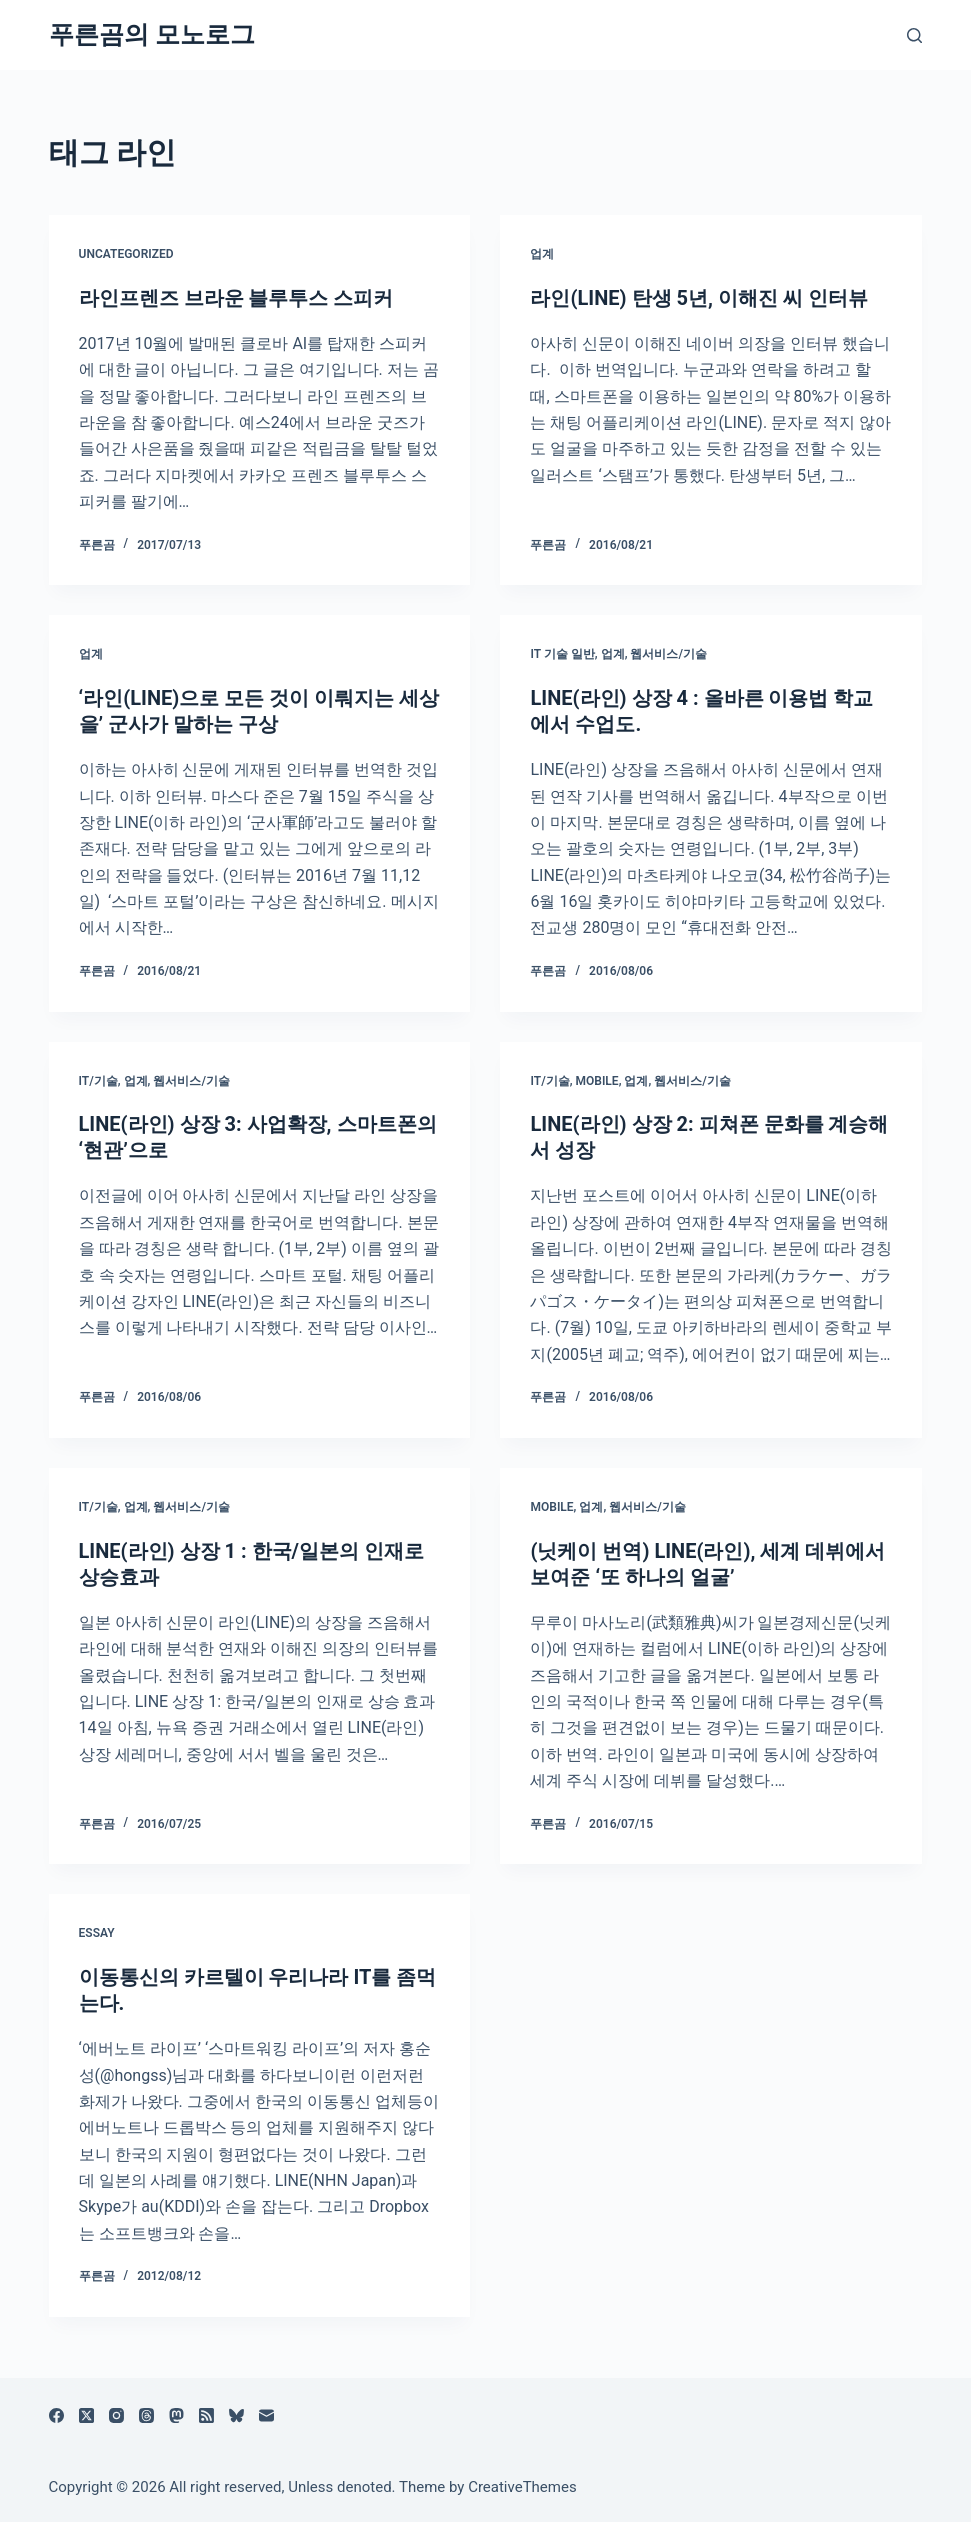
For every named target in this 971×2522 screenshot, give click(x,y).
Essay (97, 1933)
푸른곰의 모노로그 (152, 34)
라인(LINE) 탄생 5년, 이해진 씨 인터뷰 (698, 298)
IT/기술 (98, 1081)
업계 (542, 254)
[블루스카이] (236, 2415)
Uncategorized (126, 254)
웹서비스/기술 (668, 654)
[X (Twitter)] (86, 2415)
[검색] (914, 35)
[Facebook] (56, 2415)
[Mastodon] (176, 2415)
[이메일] (266, 2415)
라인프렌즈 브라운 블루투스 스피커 (239, 298)
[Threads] (146, 2415)
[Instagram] (116, 2415)
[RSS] (206, 2415)
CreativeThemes (522, 2487)
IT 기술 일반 (562, 654)
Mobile (597, 1081)
